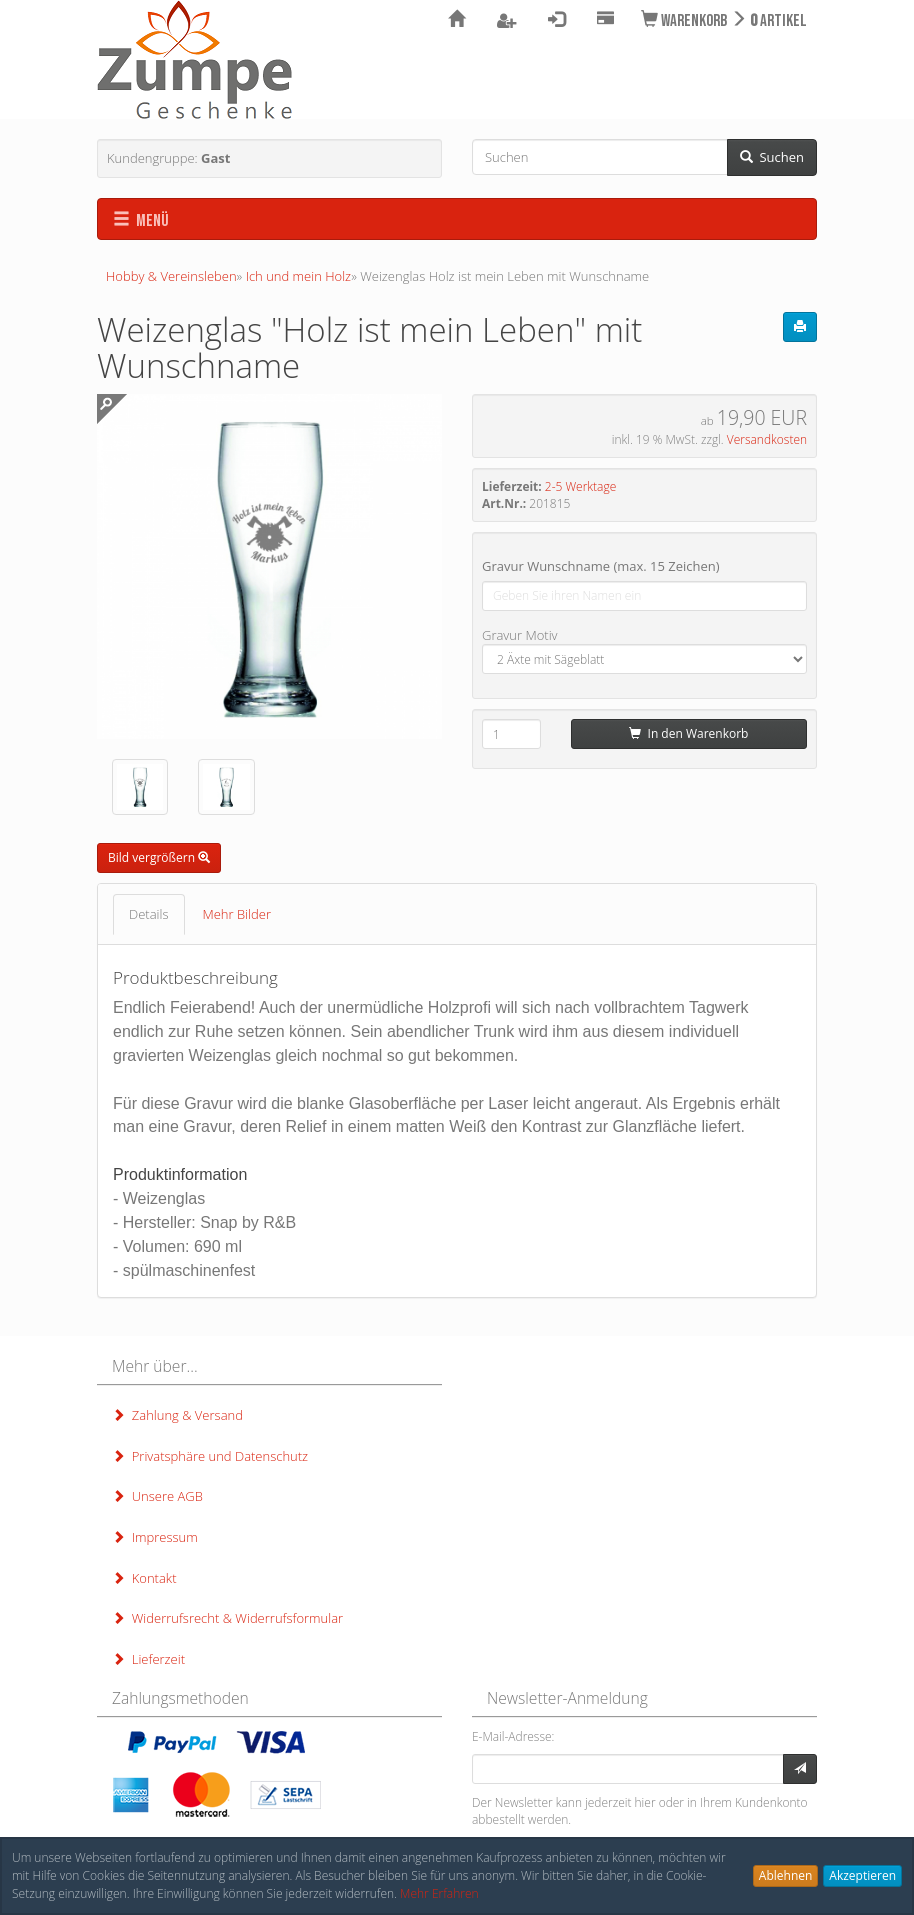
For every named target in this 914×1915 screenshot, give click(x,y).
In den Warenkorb (688, 733)
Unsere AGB (157, 1496)
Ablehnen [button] (786, 1875)
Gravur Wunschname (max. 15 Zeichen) (601, 566)
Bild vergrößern (159, 857)
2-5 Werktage (580, 486)
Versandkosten (767, 439)
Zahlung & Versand (177, 1415)
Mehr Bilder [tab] (237, 914)
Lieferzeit (148, 1659)
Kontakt (144, 1578)
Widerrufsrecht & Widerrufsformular (227, 1618)
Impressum (155, 1537)
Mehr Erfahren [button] (439, 1893)
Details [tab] (149, 914)
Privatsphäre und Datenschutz (210, 1456)
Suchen (772, 157)
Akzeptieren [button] (862, 1875)
